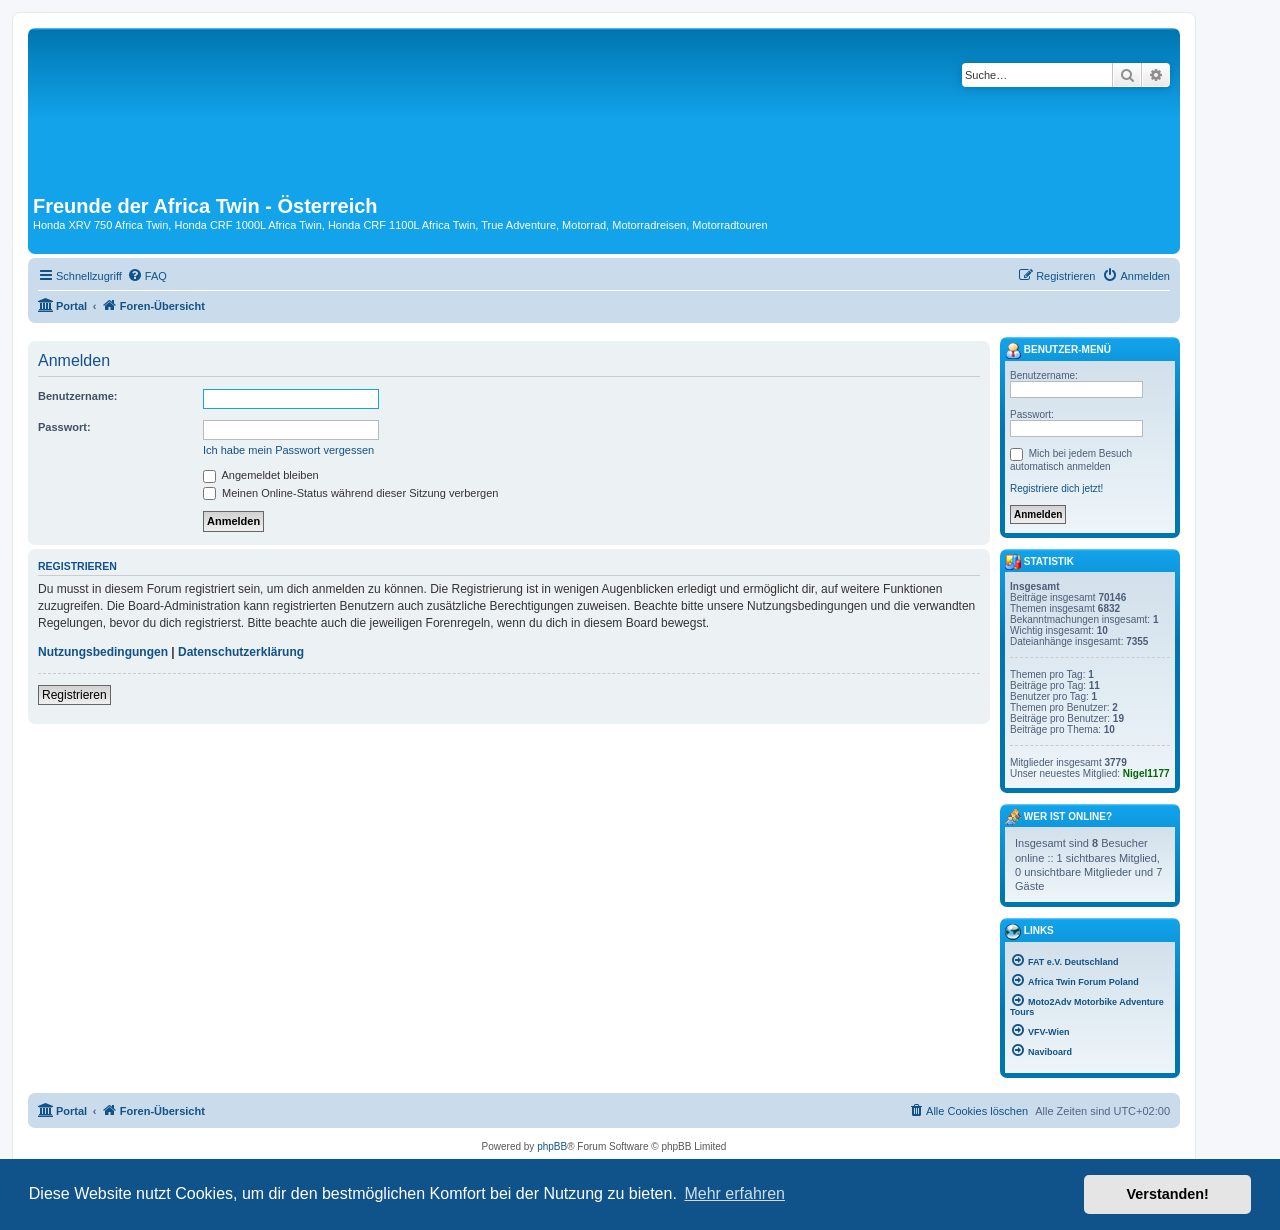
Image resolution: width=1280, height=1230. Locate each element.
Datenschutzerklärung (241, 652)
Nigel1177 (1146, 773)
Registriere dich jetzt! (1056, 488)
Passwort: (64, 427)
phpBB (552, 1146)
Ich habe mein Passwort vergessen (288, 450)
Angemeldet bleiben (261, 475)
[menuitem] (147, 276)
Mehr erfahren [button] (734, 1193)
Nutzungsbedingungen (103, 652)
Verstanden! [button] (1168, 1194)
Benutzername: (77, 396)
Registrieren (74, 695)
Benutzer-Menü (1058, 351)
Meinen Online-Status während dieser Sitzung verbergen (350, 493)
